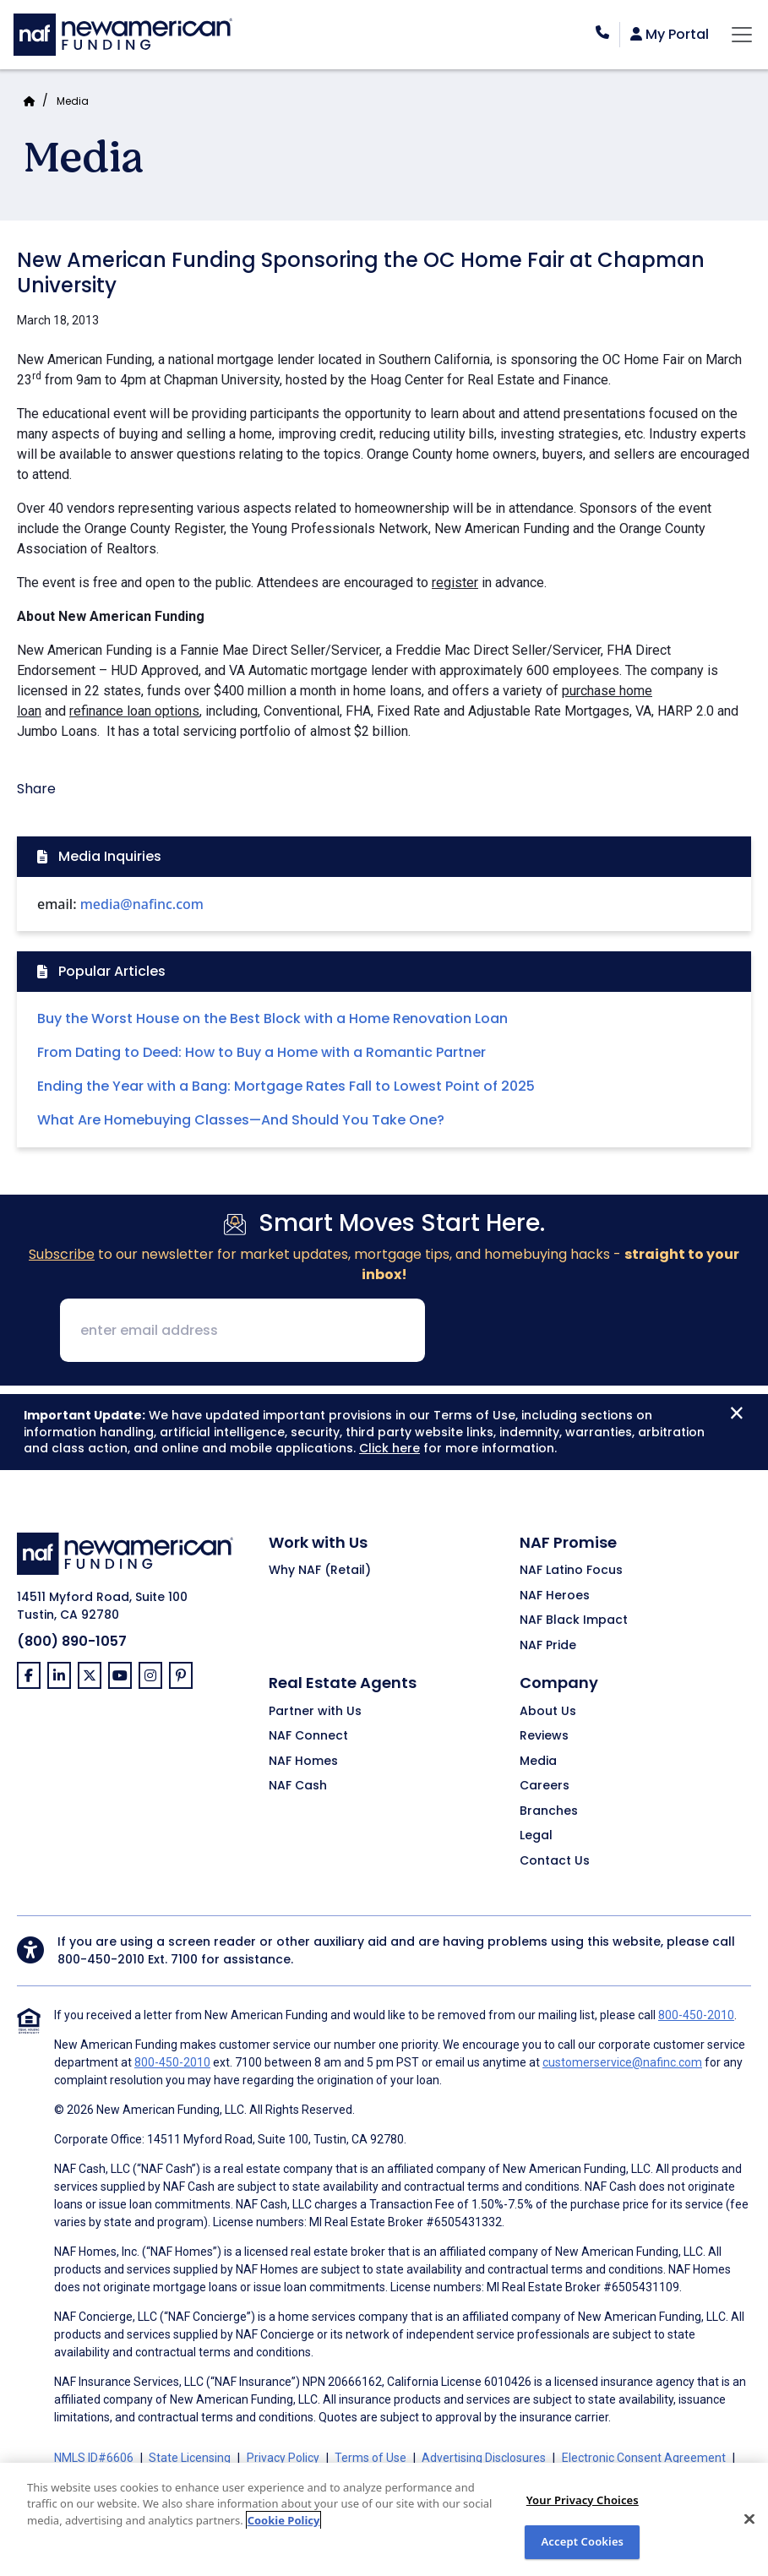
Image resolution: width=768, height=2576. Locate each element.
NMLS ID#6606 (93, 2457)
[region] (384, 2519)
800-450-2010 (100, 1959)
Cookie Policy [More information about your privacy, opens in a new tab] (284, 2520)
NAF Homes (303, 1761)
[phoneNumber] (602, 32)
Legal (536, 1836)
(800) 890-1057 (72, 1641)
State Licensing (190, 2457)
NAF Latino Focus (571, 1570)
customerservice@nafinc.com (622, 2062)
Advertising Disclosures (484, 2457)
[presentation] (566, 1331)
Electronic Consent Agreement (644, 2457)
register (455, 583)
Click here (389, 1448)
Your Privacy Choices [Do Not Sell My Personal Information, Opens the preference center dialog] (582, 2500)
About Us (548, 1711)
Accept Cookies (582, 2541)
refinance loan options (134, 711)
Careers (544, 1786)
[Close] (749, 2518)
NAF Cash (298, 1786)
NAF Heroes (555, 1596)
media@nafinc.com (142, 904)
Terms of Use (370, 2457)
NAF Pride (548, 1645)
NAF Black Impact (574, 1620)
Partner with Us (315, 1711)
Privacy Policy (283, 2457)
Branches (549, 1811)
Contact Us (555, 1861)
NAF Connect (308, 1736)
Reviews (544, 1736)
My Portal (669, 34)
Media (73, 101)
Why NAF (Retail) (320, 1570)
